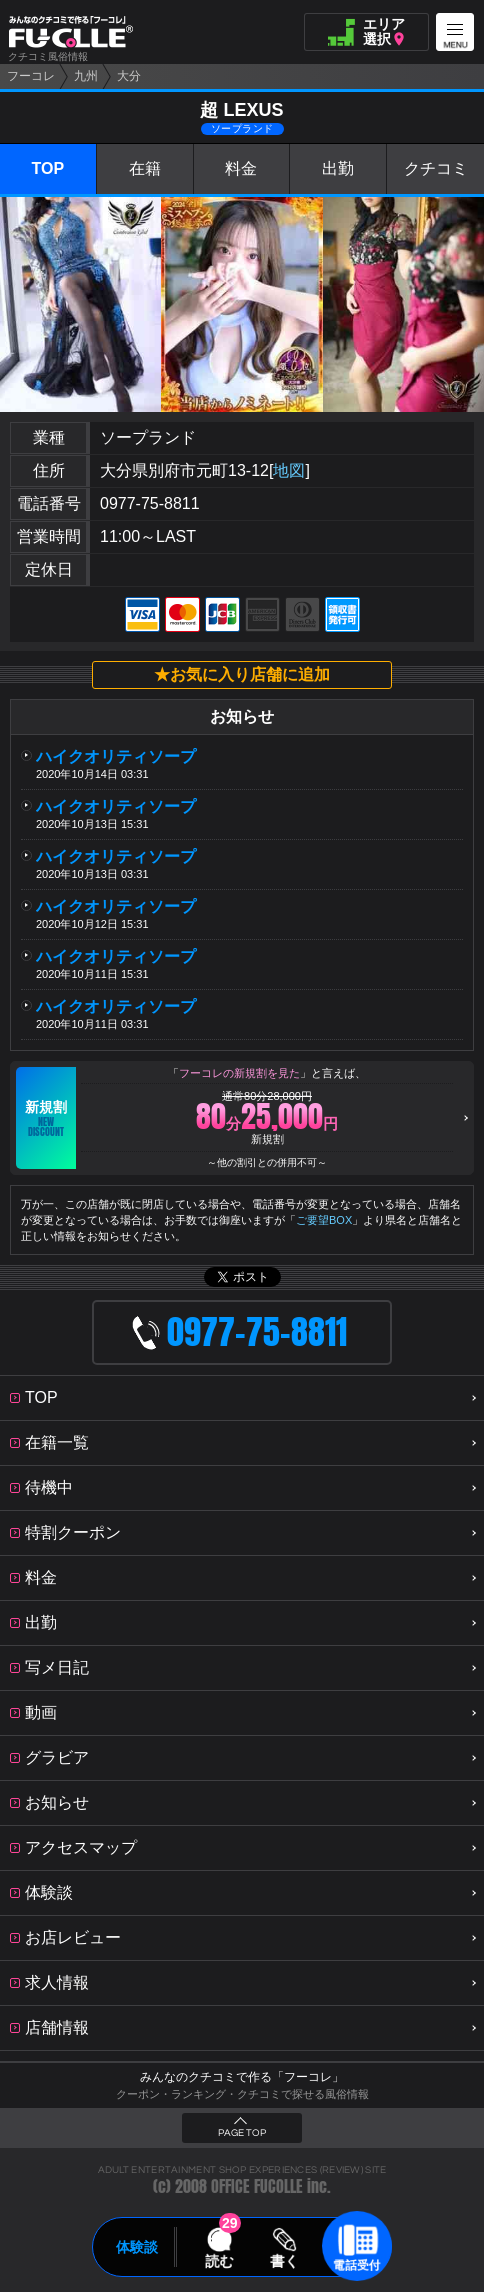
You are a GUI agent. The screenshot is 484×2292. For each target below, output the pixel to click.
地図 (289, 470)
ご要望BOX (324, 1220)
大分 (129, 76)
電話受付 (357, 2265)
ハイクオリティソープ (124, 756)
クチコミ (436, 168)
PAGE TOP (242, 2133)
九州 (86, 76)
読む (219, 2261)
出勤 (338, 168)
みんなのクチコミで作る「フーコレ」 (242, 2077)
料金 (241, 168)
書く (284, 2261)
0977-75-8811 (150, 503)
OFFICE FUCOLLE (257, 2186)
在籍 (145, 168)
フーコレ (31, 76)
